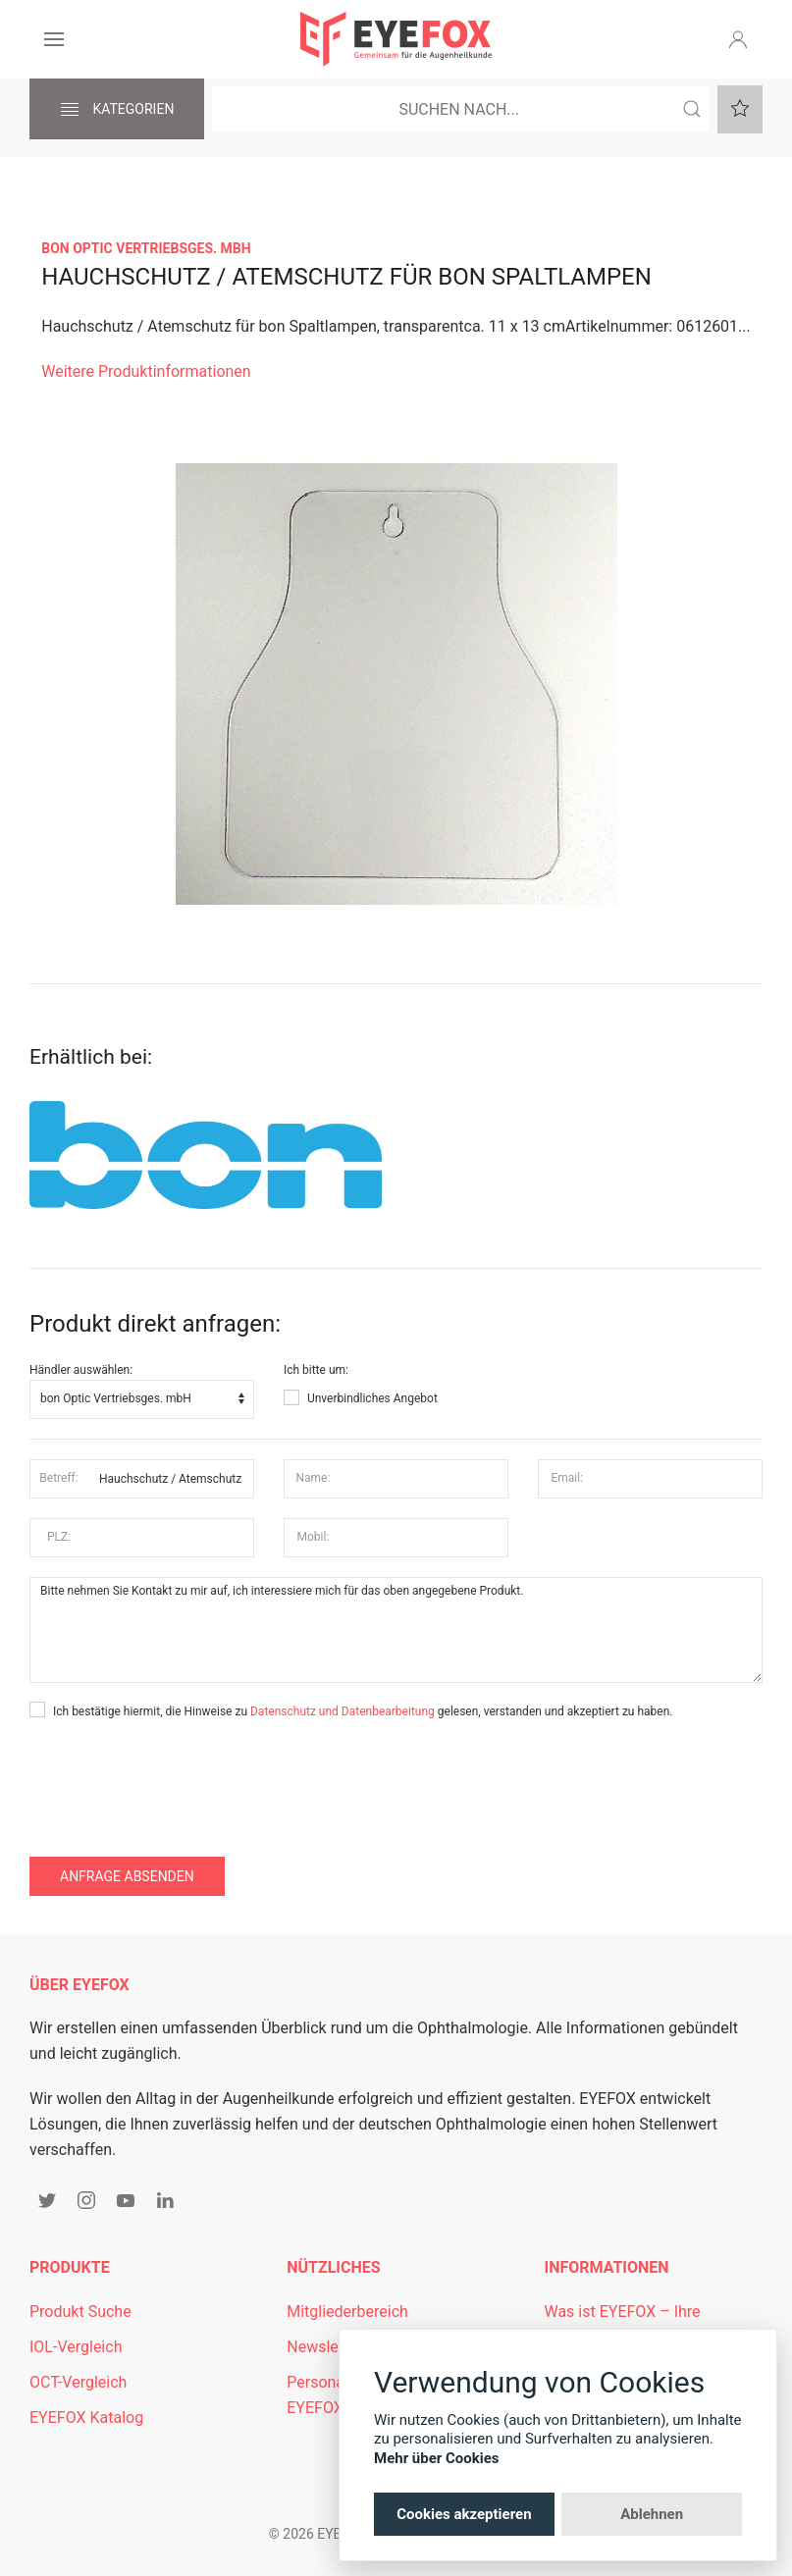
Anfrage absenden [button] (127, 1876)
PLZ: (59, 1537)
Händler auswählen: (80, 1370)
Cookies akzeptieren (463, 2514)
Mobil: (313, 1537)
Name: (312, 1478)
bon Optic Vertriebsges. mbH (145, 248)
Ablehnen (651, 2514)
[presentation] (178, 1779)
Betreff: (58, 1478)
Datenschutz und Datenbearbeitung (342, 1711)
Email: (568, 1478)
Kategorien (117, 110)
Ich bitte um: (316, 1370)
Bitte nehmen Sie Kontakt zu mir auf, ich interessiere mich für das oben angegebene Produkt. (396, 1630)
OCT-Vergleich (78, 2382)
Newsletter (324, 2347)
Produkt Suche (80, 2311)
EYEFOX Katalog (86, 2417)
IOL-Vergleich (75, 2347)
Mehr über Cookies (437, 2458)
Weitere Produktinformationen (145, 371)
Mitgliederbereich (347, 2311)
